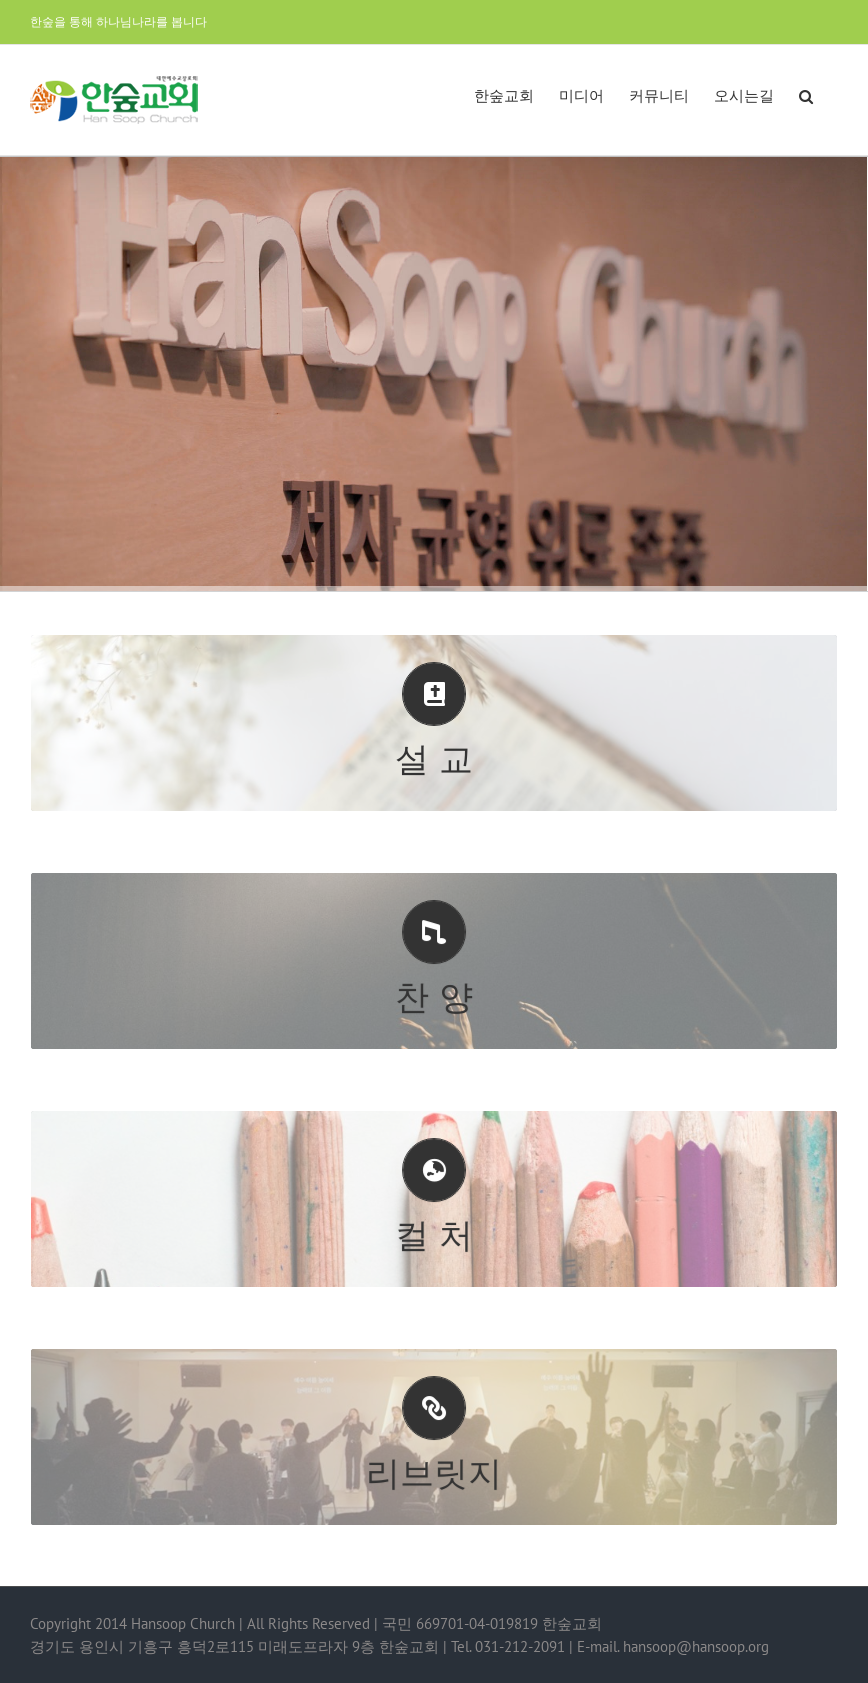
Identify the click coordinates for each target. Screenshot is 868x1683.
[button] (806, 95)
